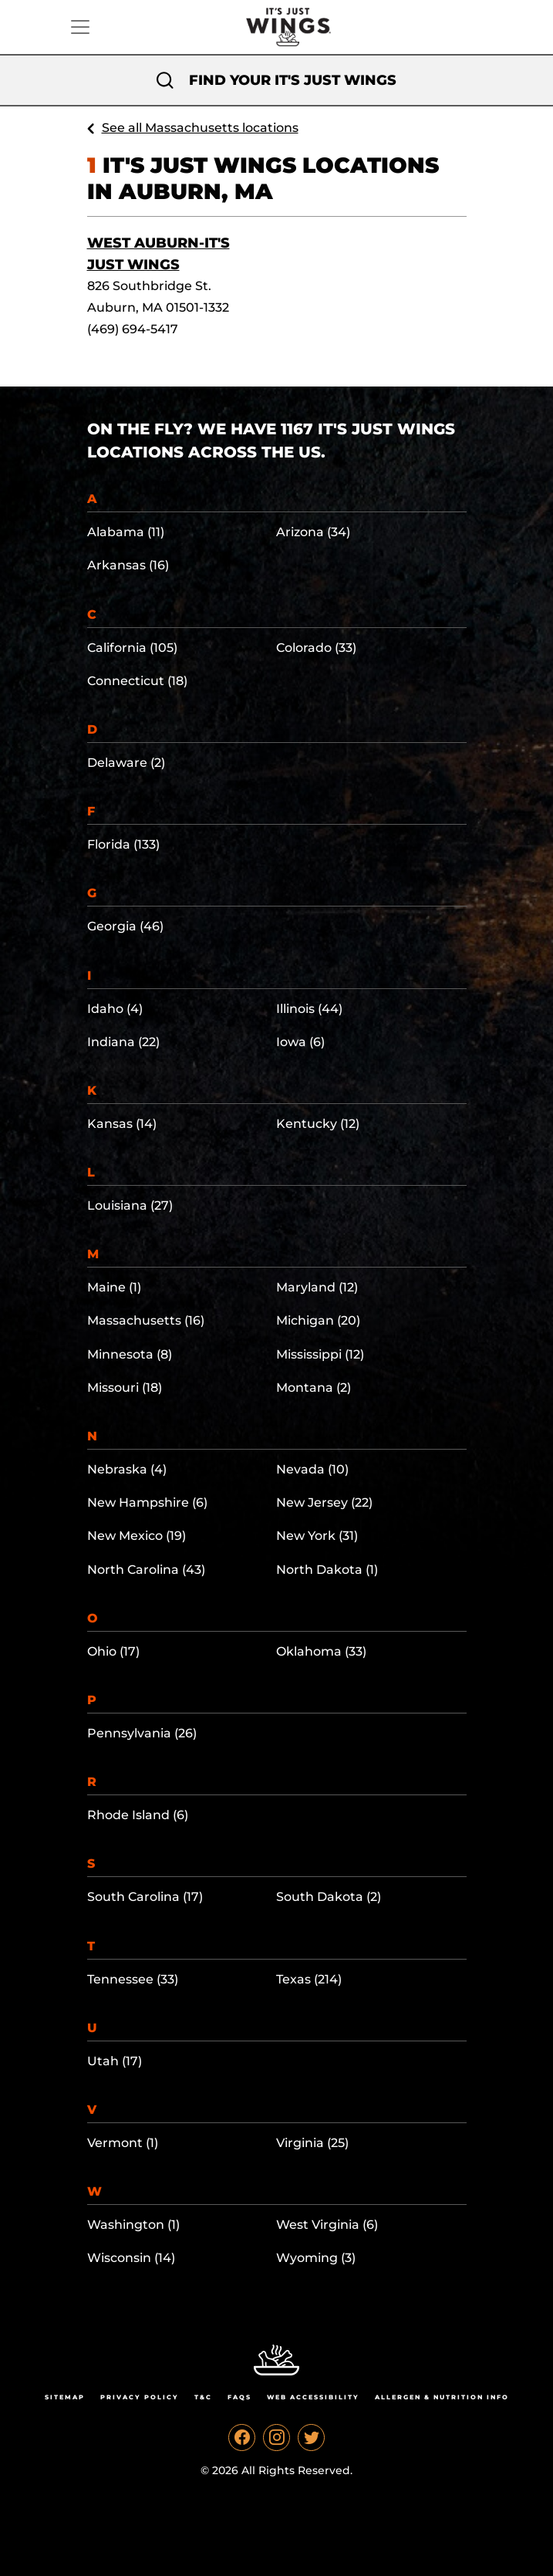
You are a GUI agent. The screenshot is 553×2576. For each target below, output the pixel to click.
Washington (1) (133, 2224)
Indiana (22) (123, 1042)
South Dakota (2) (328, 1896)
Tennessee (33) (132, 1979)
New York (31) (317, 1535)
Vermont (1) (122, 2142)
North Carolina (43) (146, 1569)
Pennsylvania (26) (142, 1733)
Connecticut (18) (137, 681)
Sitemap (65, 2397)
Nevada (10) (312, 1469)
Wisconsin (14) (131, 2257)
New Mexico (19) (136, 1535)
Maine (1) (114, 1287)
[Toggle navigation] (80, 27)
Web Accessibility (313, 2397)
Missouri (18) (124, 1387)
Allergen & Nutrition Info (442, 2397)
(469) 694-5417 (132, 329)
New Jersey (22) (324, 1502)
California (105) (132, 647)
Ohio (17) (113, 1651)
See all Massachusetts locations (200, 127)
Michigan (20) (318, 1320)
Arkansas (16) (128, 565)
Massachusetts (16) (145, 1320)
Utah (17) (114, 2061)
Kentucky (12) (317, 1123)
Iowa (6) (300, 1042)
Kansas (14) (122, 1123)
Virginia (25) (312, 2142)
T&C (203, 2397)
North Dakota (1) (327, 1569)
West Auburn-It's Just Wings (158, 254)
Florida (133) (123, 844)
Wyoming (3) (316, 2257)
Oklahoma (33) (321, 1651)
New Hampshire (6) (147, 1502)
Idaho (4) (115, 1008)
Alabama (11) (125, 532)
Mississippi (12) (320, 1354)
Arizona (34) (313, 532)
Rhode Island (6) (137, 1815)
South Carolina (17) (145, 1896)
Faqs (239, 2397)
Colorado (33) (316, 647)
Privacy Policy (139, 2397)
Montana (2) (313, 1387)
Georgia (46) (125, 926)
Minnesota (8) (129, 1354)
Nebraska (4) (127, 1469)
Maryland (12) (317, 1287)
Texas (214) (309, 1979)
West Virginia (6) (327, 2224)
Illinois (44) (309, 1008)
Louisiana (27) (130, 1205)
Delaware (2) (126, 762)
